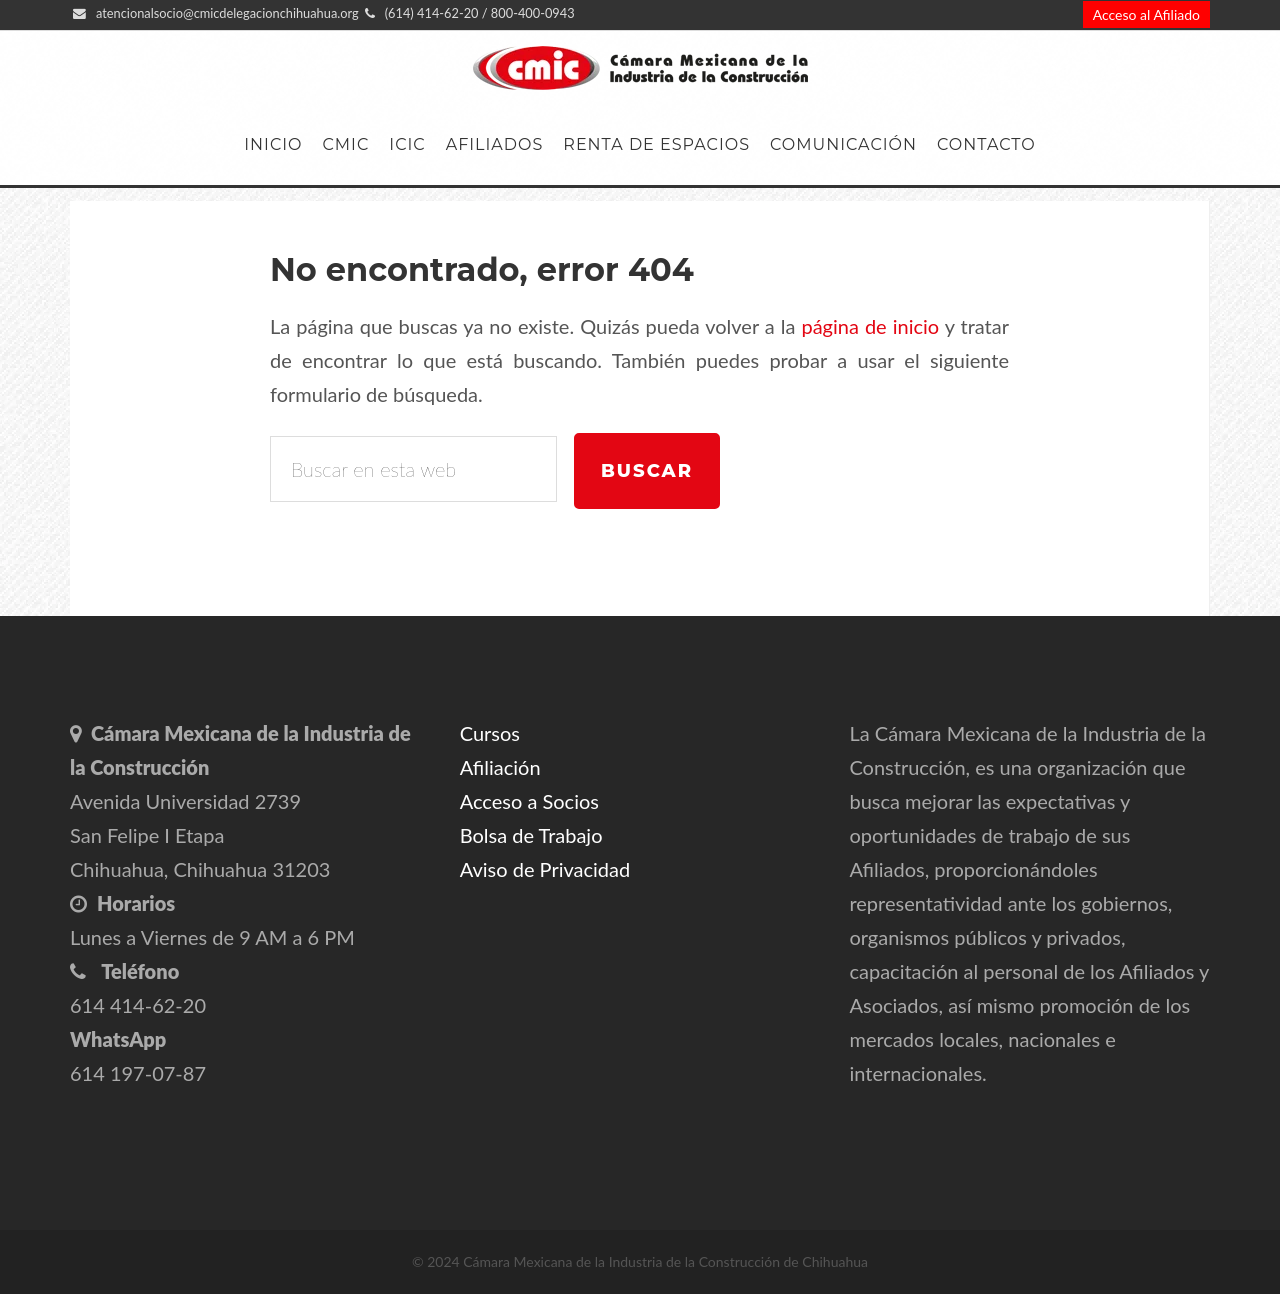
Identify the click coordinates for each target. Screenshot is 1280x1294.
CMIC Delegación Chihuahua (640, 69)
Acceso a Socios (529, 801)
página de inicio (870, 326)
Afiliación (500, 767)
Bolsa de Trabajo (531, 835)
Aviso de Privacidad (545, 869)
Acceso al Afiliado (1146, 14)
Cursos (490, 733)
